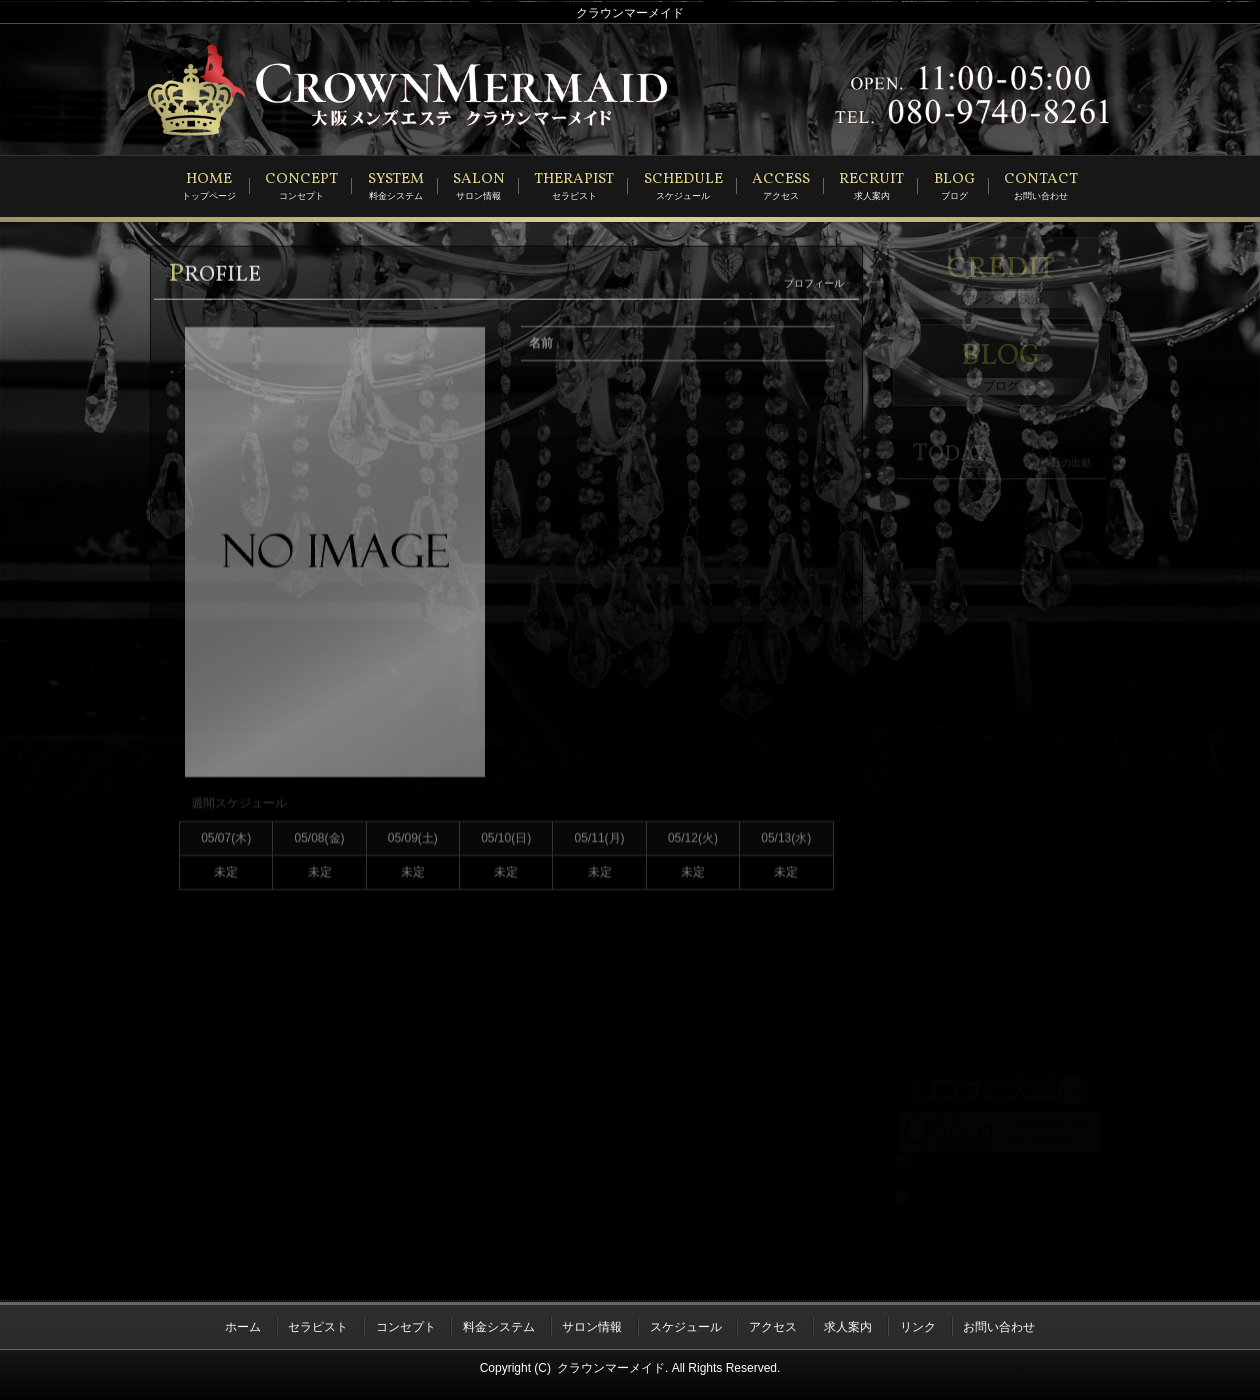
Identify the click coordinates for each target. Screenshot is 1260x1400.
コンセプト (406, 1323)
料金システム (499, 1323)
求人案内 (848, 1323)
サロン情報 (592, 1323)
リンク (918, 1323)
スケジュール (686, 1323)
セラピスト (318, 1323)
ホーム (243, 1323)
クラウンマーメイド (611, 1361)
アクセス (773, 1323)
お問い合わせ (999, 1323)
